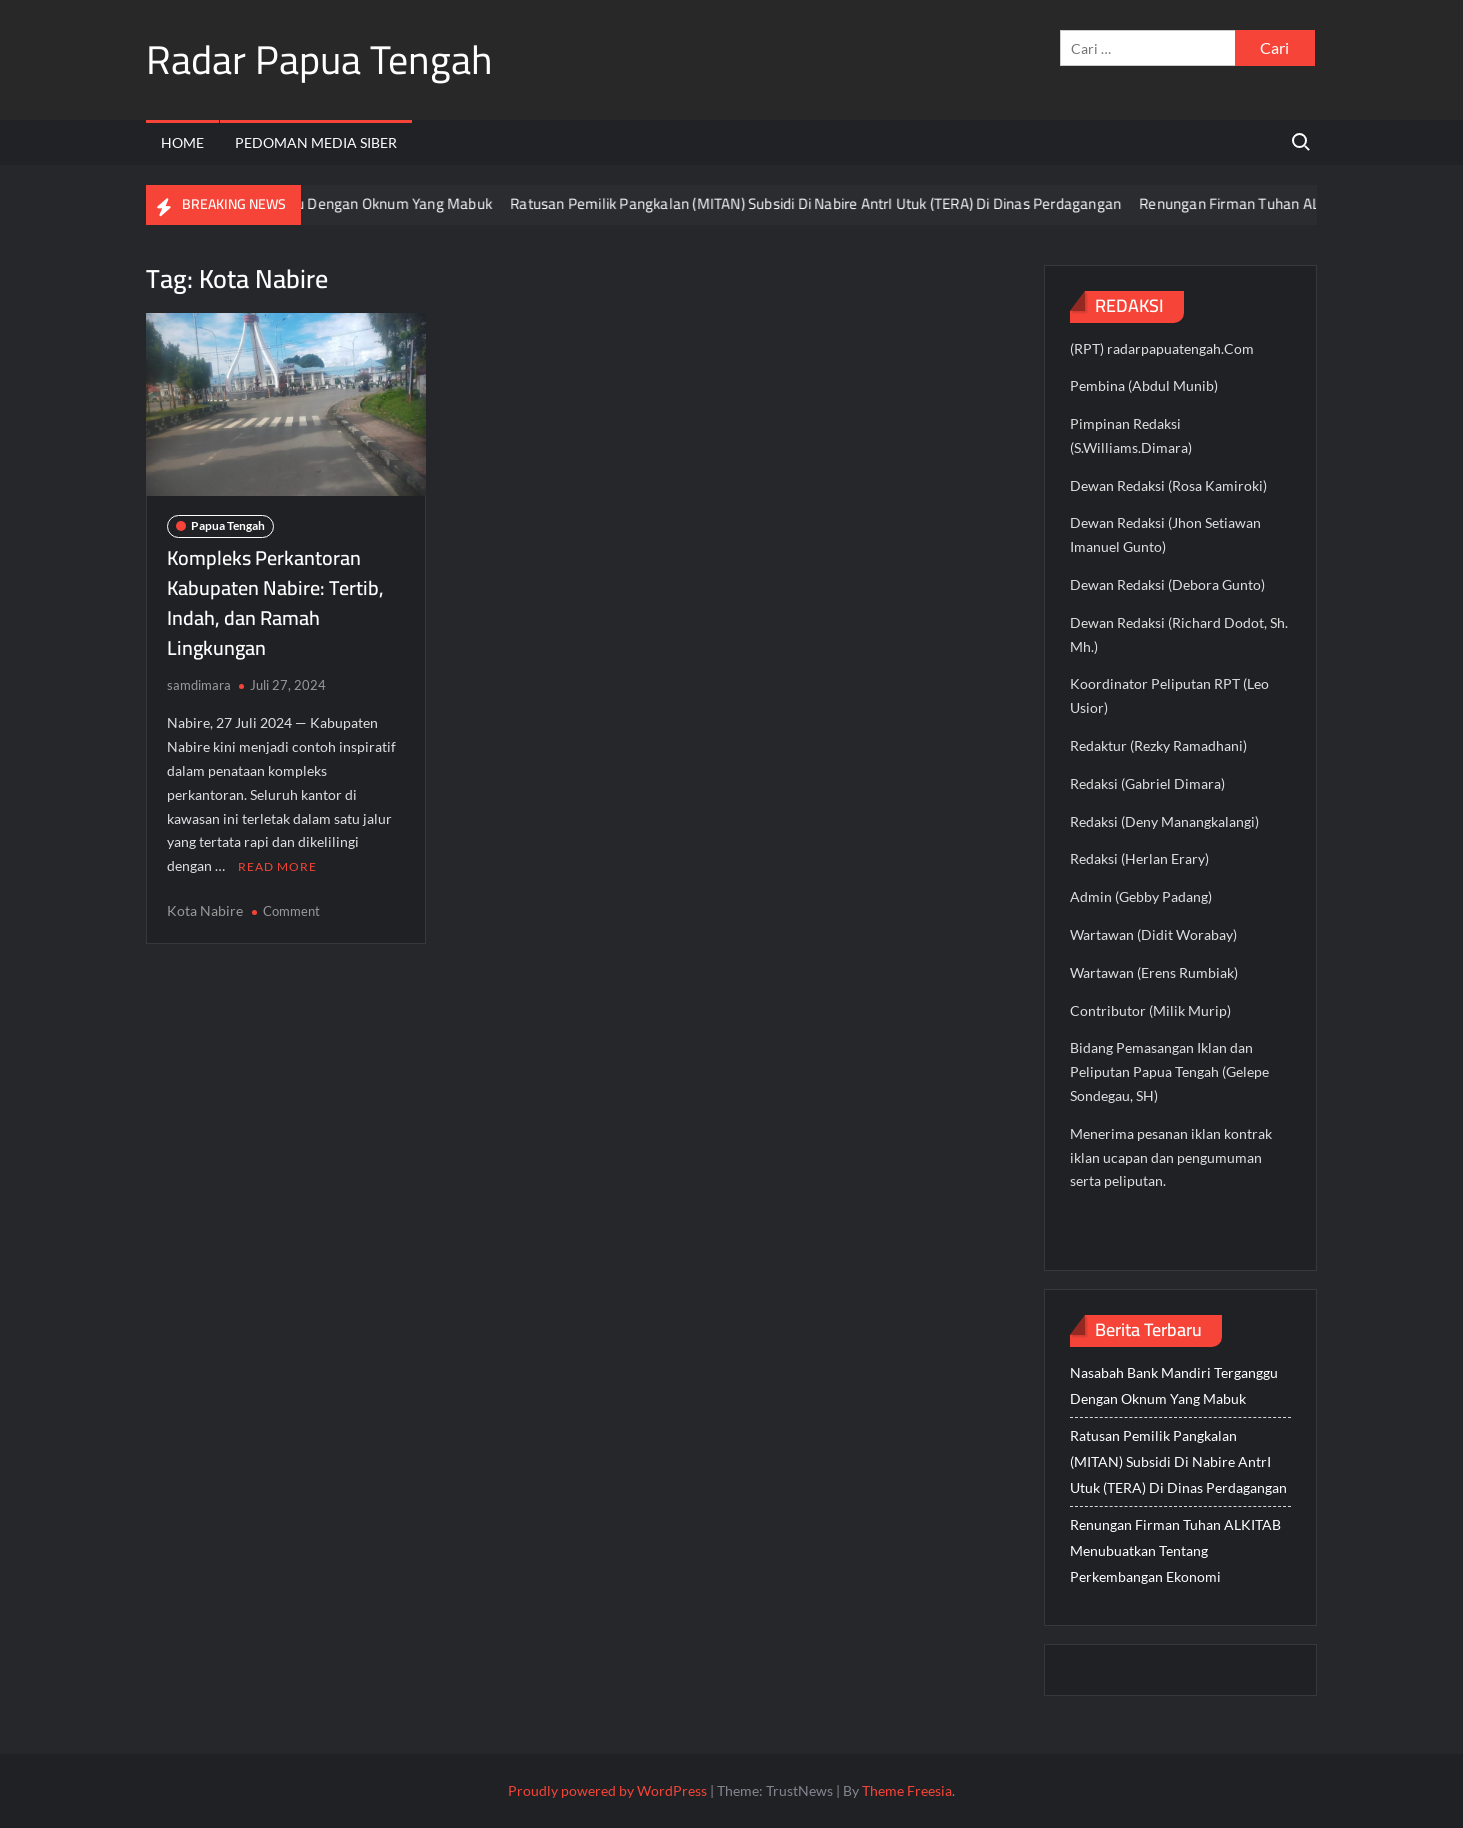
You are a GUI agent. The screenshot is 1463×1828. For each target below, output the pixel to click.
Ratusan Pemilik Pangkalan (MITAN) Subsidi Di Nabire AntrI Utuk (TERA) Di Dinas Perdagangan (833, 203)
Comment (291, 911)
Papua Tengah (228, 525)
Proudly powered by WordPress (607, 1790)
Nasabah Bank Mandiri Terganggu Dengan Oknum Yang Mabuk (306, 203)
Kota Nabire (205, 910)
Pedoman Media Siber (316, 142)
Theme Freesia (907, 1790)
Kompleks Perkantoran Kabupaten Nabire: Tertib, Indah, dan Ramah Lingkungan (275, 602)
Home (182, 142)
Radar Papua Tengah (319, 59)
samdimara (199, 685)
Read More (277, 866)
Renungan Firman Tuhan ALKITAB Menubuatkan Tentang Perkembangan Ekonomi (1175, 1550)
